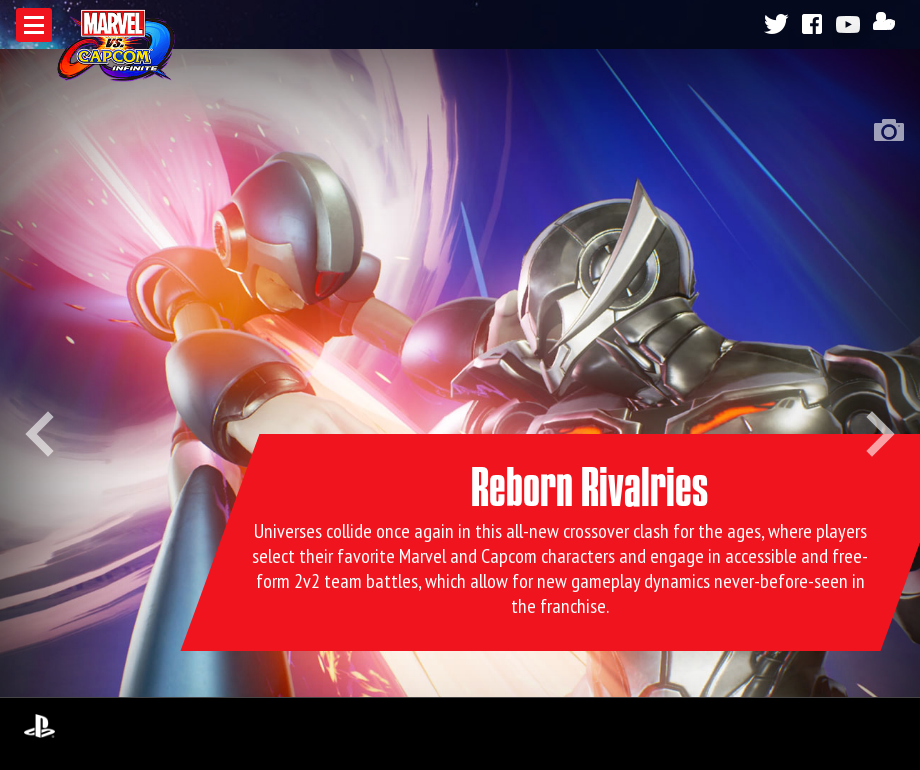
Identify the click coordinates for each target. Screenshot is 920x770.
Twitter (775, 24)
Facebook (813, 24)
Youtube (851, 24)
